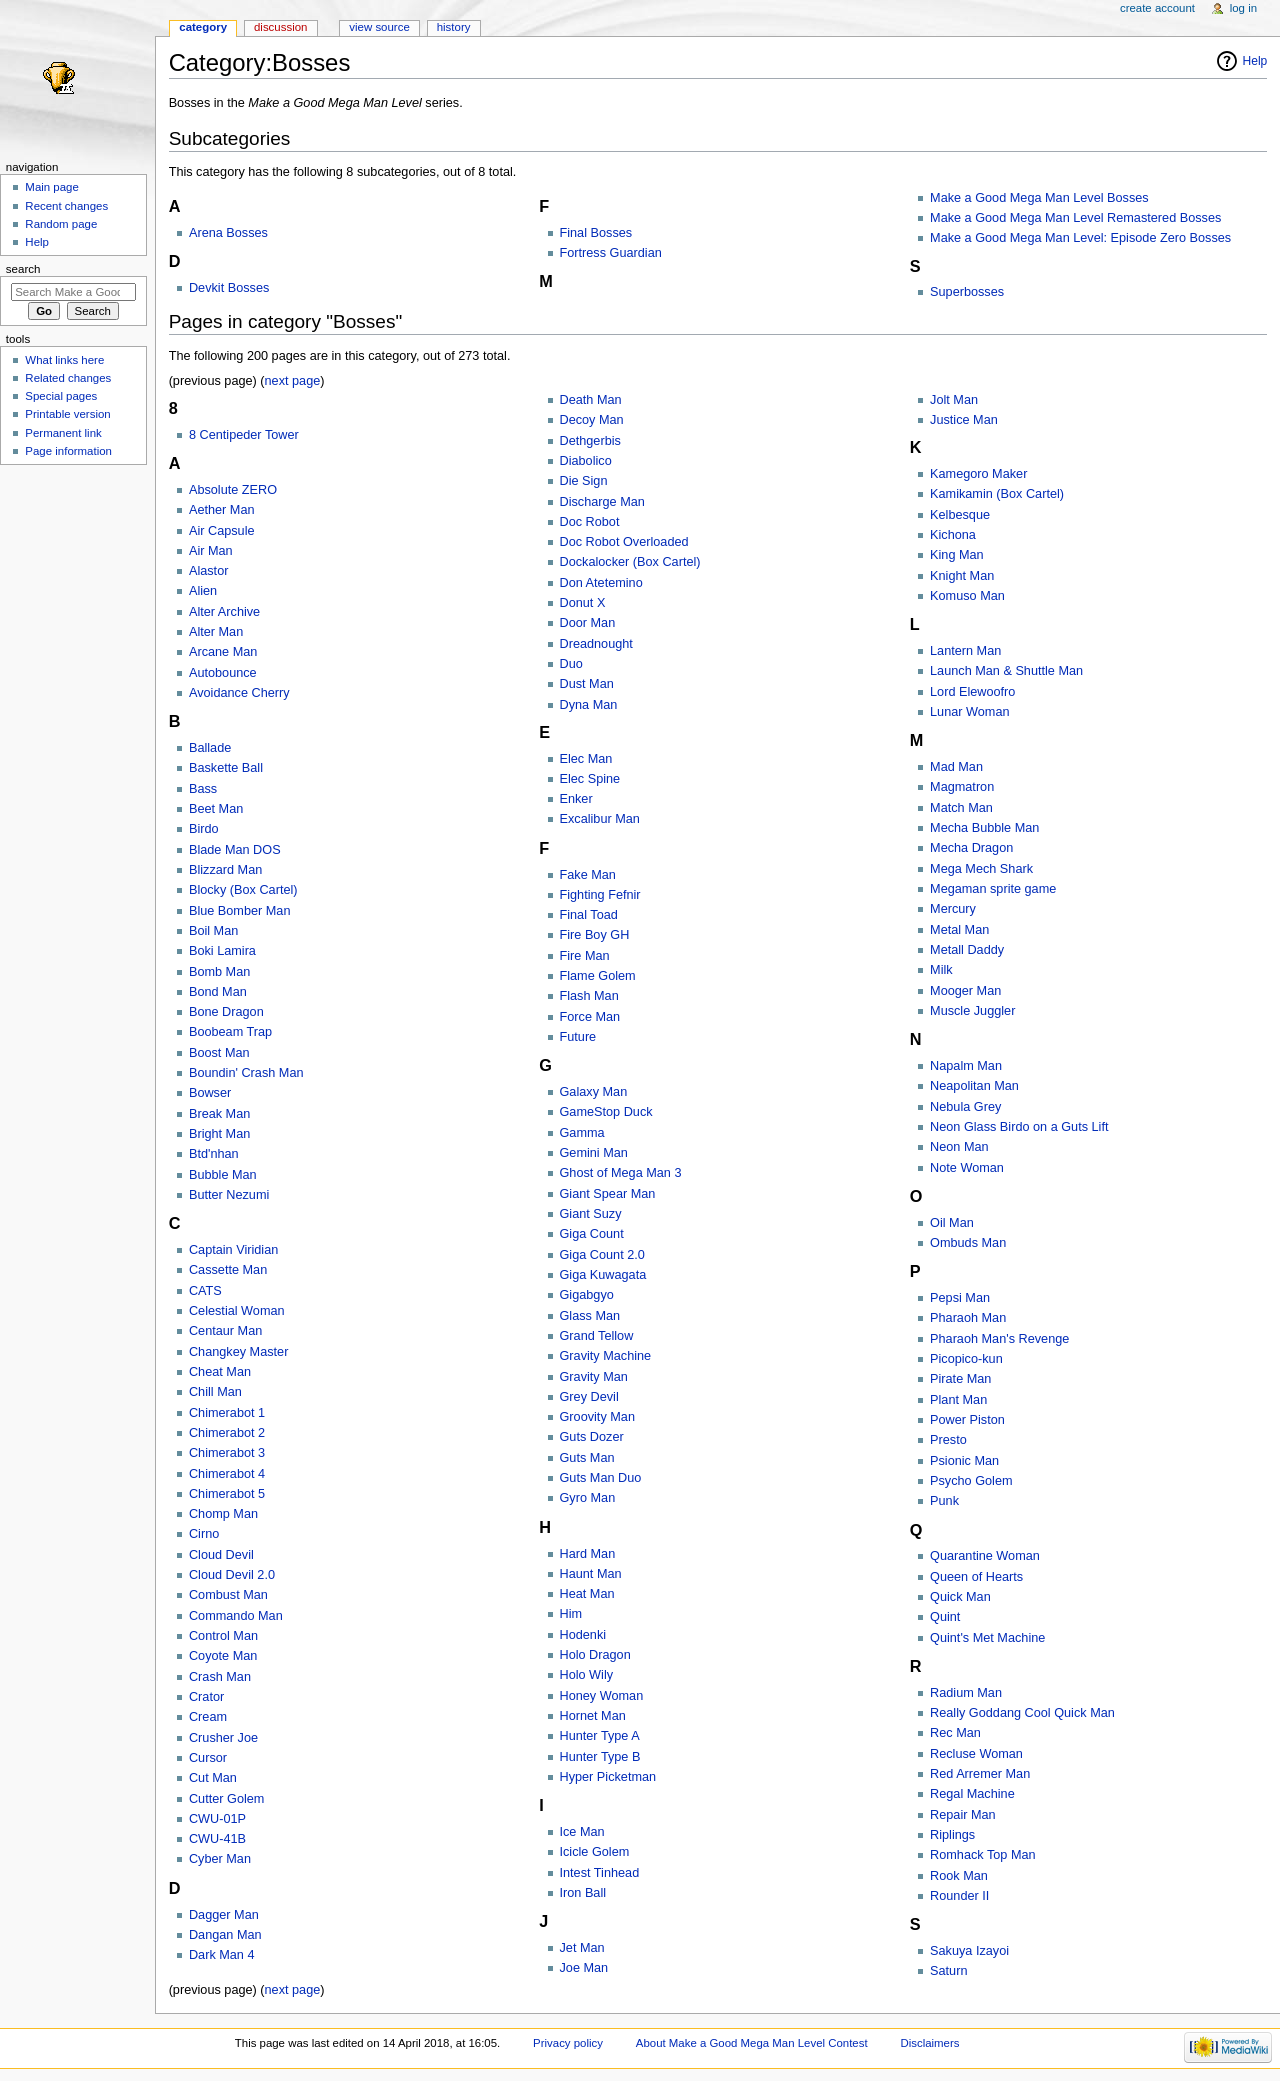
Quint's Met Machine (987, 1638)
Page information (68, 451)
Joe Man (584, 1968)
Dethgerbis (590, 441)
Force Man (590, 1017)
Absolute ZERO (233, 490)
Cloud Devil (221, 1555)
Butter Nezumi (229, 1195)
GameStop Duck (606, 1112)
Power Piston (967, 1420)
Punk (944, 1501)
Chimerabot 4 (227, 1474)
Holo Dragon (595, 1655)
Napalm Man (966, 1066)
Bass (203, 789)
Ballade (210, 748)
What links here (64, 360)
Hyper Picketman (608, 1777)
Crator (206, 1697)
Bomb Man (219, 972)
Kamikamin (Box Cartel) (997, 494)
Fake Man (588, 875)
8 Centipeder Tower (244, 435)
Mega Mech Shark (981, 869)
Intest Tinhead (600, 1873)
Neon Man (959, 1147)
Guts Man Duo (601, 1478)
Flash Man (589, 996)
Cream (208, 1717)
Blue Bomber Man (240, 911)
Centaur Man (225, 1331)
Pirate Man (960, 1379)
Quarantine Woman (985, 1556)
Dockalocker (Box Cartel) (630, 562)
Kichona (953, 535)
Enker (576, 799)
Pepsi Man (960, 1298)
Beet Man (216, 809)
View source (379, 27)
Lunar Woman (969, 712)
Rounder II (959, 1896)
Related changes (68, 378)
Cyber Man (220, 1859)
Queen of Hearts (976, 1577)
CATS (205, 1291)
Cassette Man (228, 1270)
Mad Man (956, 767)
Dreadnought (596, 644)
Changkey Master (238, 1352)
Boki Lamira (222, 951)
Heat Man (587, 1594)
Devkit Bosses (229, 288)
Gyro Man (588, 1498)
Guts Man (587, 1458)
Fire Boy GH (595, 935)
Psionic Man (964, 1461)
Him (571, 1614)
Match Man (961, 808)
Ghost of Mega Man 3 (621, 1173)
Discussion (280, 27)
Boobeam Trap (230, 1032)
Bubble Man (223, 1175)
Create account (1157, 8)
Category (203, 27)
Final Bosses (596, 233)
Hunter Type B (600, 1757)
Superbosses (967, 292)
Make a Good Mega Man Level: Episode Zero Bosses (1080, 238)
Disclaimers (929, 2043)
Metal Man (959, 930)
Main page (52, 187)
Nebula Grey (965, 1107)
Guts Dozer (592, 1437)
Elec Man (586, 759)
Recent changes (66, 206)
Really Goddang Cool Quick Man (1022, 1713)
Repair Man (963, 1815)
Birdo (204, 829)
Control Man (223, 1636)
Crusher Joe (223, 1738)
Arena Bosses (228, 233)
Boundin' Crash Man (246, 1073)
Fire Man (585, 956)
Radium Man (966, 1693)
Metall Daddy (967, 950)
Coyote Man (223, 1656)
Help (1255, 61)
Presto (948, 1440)
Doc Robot (590, 522)
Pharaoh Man (968, 1318)
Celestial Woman (237, 1311)
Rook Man (959, 1876)
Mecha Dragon (971, 848)
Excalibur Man (600, 819)
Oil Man (952, 1223)
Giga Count (592, 1234)
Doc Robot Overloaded (624, 542)
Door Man (588, 623)
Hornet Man (593, 1716)
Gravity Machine (606, 1356)
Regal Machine (972, 1794)
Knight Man (962, 576)
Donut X (583, 603)
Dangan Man (225, 1935)
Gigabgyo (587, 1295)
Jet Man (582, 1948)
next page (293, 381)
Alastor (209, 571)
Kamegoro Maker (978, 474)
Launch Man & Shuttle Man (1006, 671)
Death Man (591, 400)
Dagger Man (224, 1915)
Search (23, 269)
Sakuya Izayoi (969, 1951)
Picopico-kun (966, 1359)
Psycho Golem (971, 1481)
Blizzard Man (225, 870)
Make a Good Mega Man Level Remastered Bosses (1075, 218)
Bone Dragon (226, 1012)
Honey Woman (602, 1696)
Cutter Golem (226, 1799)
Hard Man (588, 1554)
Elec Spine (590, 779)
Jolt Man (954, 400)
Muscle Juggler (972, 1011)
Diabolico (586, 461)
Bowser (210, 1093)
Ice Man (582, 1832)
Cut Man (213, 1778)
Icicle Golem (595, 1852)
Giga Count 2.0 (602, 1255)
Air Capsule (222, 531)
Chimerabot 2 (227, 1433)
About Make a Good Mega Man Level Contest (752, 2043)
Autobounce (223, 673)
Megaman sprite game (993, 889)
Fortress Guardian (611, 253)
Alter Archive (224, 612)
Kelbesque (960, 515)
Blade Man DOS (235, 850)
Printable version (67, 414)
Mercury (953, 909)
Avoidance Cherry (239, 693)
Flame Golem (598, 976)
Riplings (952, 1835)
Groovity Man (597, 1417)
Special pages (61, 396)
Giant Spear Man (608, 1194)
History (454, 27)
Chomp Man (223, 1514)
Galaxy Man (594, 1092)
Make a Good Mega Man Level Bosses (1039, 198)
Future (578, 1037)
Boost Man (219, 1053)
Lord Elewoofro (972, 692)
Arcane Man (223, 652)
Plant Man (958, 1400)
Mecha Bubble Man (984, 828)
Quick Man (960, 1597)
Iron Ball (583, 1893)
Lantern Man (965, 651)
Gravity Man (594, 1377)
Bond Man (218, 992)
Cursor (208, 1758)
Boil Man (213, 931)
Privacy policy (568, 2043)
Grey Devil (589, 1397)
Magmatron (962, 787)
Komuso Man (967, 596)
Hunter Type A (600, 1736)
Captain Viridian (233, 1250)
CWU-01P (217, 1819)
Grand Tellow (597, 1336)
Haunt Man (591, 1574)
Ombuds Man (968, 1243)
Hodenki (583, 1635)
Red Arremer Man (980, 1774)
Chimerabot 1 (227, 1413)
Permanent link (63, 433)
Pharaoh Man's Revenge (999, 1339)
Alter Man (216, 632)
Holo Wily (587, 1675)
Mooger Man (965, 991)
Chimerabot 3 (227, 1453)
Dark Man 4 (222, 1955)
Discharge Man (602, 502)
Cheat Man (220, 1372)
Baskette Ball (226, 768)
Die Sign (584, 481)
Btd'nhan (214, 1154)
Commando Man (236, 1616)
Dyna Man (589, 705)
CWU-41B (217, 1839)
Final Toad (589, 915)
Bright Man (219, 1134)
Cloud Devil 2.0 (232, 1575)
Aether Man (222, 510)
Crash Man (220, 1677)
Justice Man (964, 420)
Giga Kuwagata (603, 1275)
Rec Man (955, 1733)
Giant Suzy (591, 1214)
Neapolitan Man (974, 1086)
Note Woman (967, 1168)
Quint (945, 1617)
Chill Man (215, 1392)
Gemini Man (594, 1153)
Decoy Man (592, 420)
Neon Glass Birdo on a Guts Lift (1019, 1127)
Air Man (211, 551)
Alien (203, 591)
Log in (1243, 8)
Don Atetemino (601, 583)
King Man (957, 555)
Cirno (204, 1534)
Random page (61, 224)
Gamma (582, 1133)
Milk (941, 970)
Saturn (948, 1971)
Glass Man (590, 1316)
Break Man (219, 1114)
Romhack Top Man (983, 1855)
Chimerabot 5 (227, 1494)
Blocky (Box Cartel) (243, 890)
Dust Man (587, 684)
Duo (571, 664)
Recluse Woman (976, 1754)
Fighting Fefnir (600, 895)
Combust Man (228, 1595)
